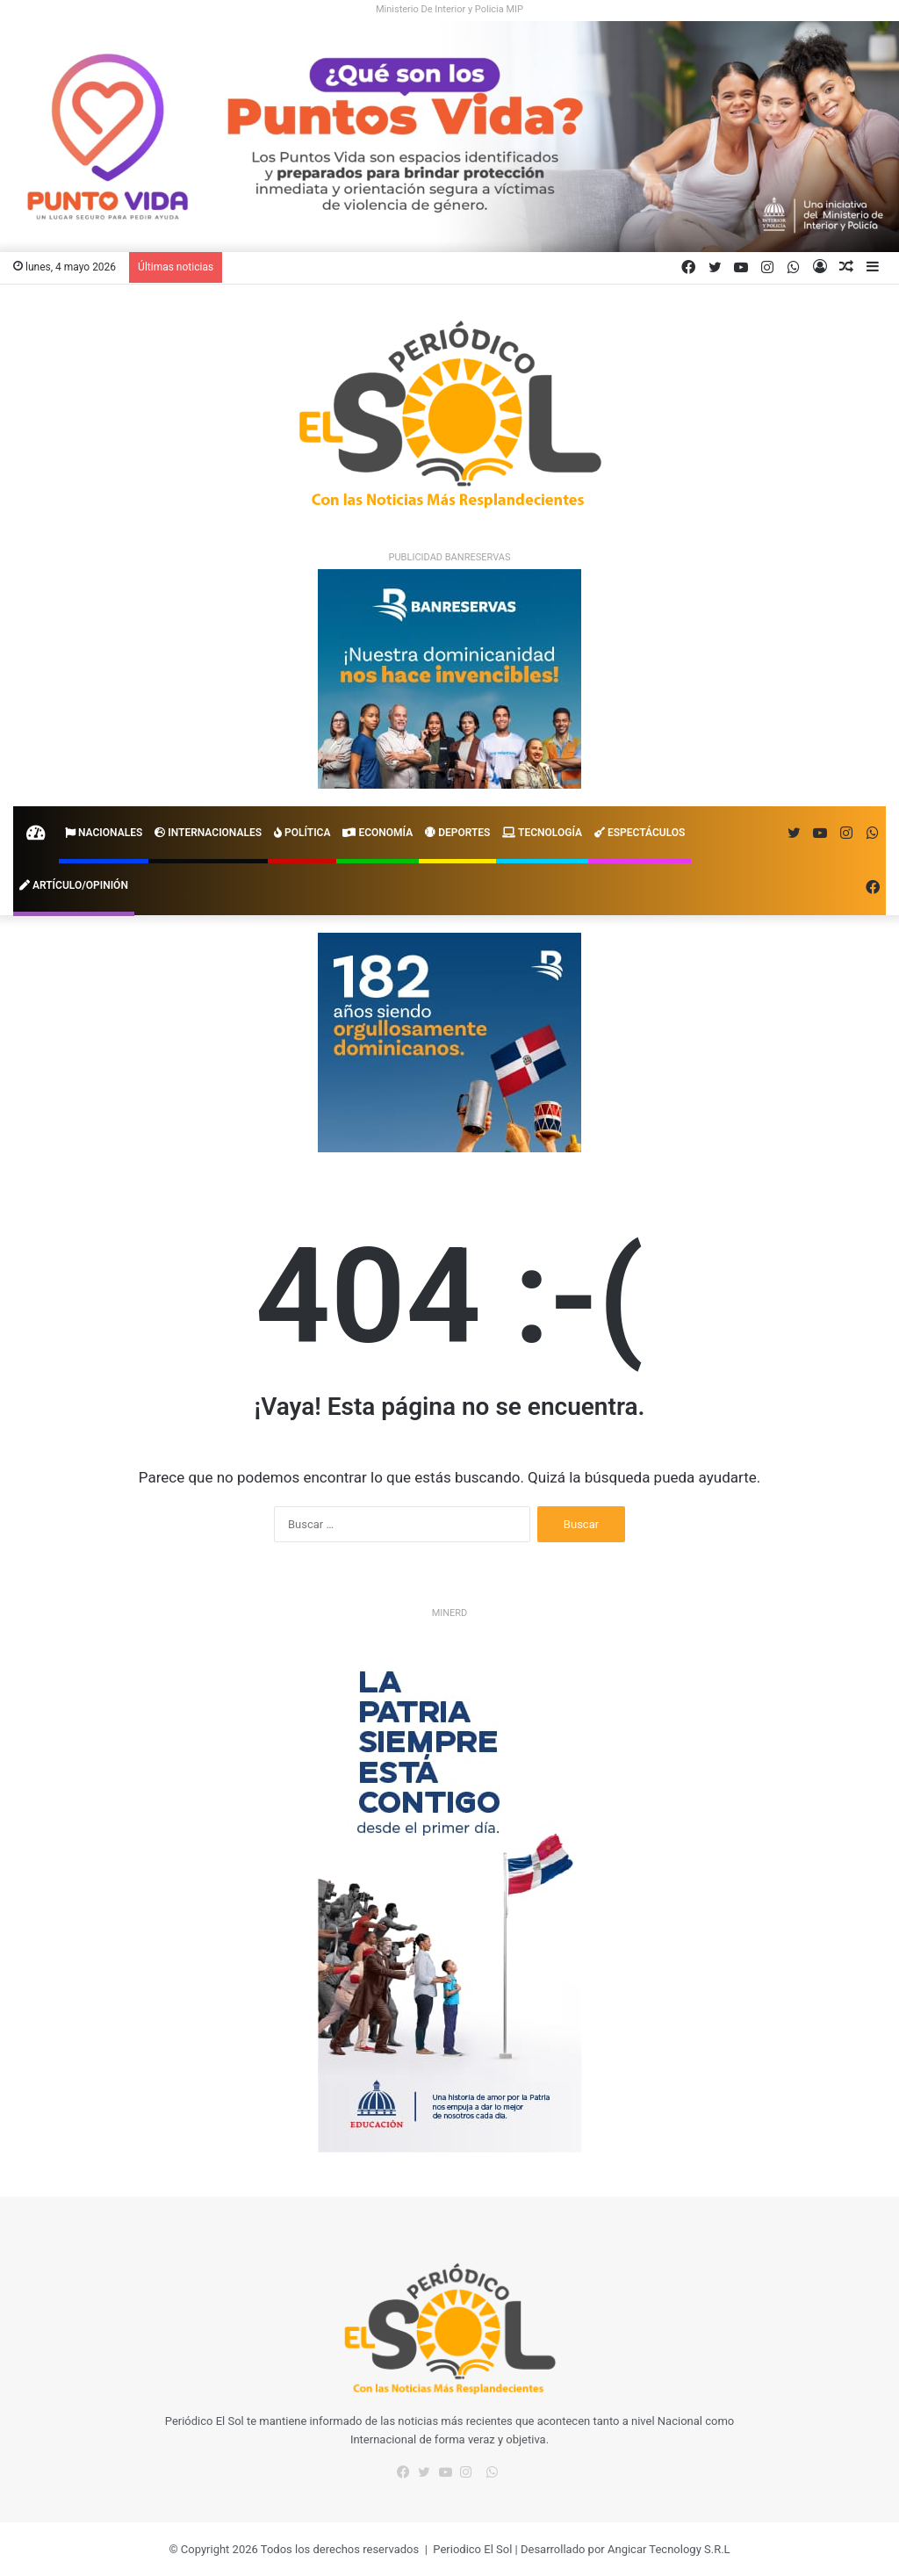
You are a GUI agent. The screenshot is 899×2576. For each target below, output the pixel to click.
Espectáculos (639, 832)
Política (302, 832)
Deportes (457, 832)
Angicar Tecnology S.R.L (669, 2549)
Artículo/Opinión (73, 885)
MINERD (450, 1613)
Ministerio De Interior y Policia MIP (449, 9)
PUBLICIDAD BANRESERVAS (450, 557)
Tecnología (542, 832)
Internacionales (208, 832)
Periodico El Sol (472, 2549)
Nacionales (103, 832)
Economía (377, 832)
